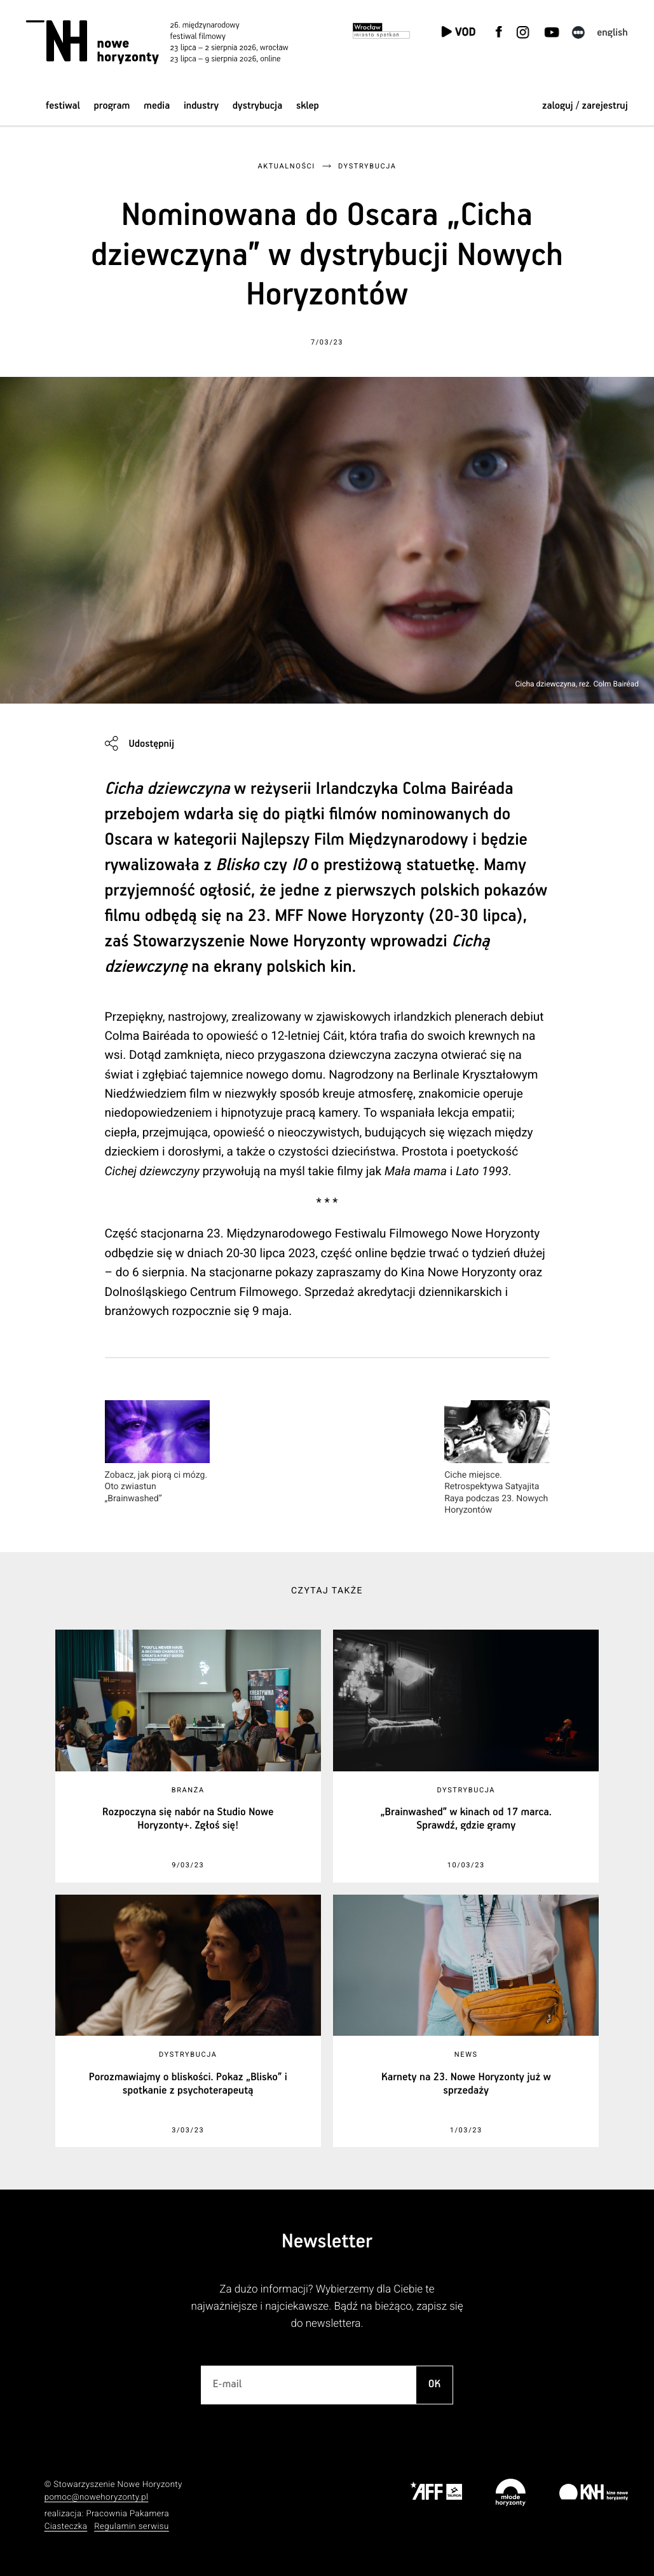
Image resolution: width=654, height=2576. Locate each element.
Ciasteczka (66, 2527)
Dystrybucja (257, 106)
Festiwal (63, 106)
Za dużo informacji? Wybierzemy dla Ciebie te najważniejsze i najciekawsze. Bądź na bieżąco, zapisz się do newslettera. (327, 2307)
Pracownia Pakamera (127, 2514)
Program (112, 106)
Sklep (307, 106)
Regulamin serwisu (131, 2527)
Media (157, 106)
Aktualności (286, 166)
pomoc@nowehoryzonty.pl (96, 2497)
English (612, 33)
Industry (201, 106)
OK (434, 2384)
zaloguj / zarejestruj (585, 106)
